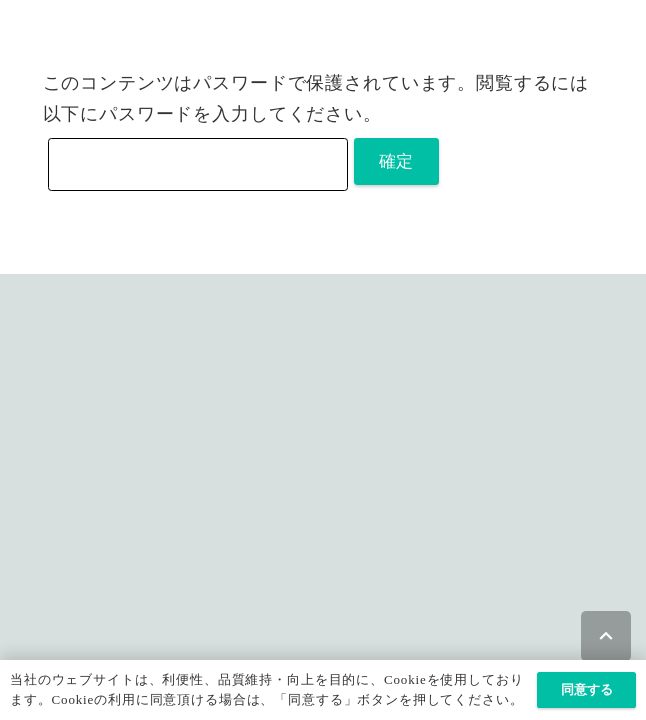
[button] (606, 636)
